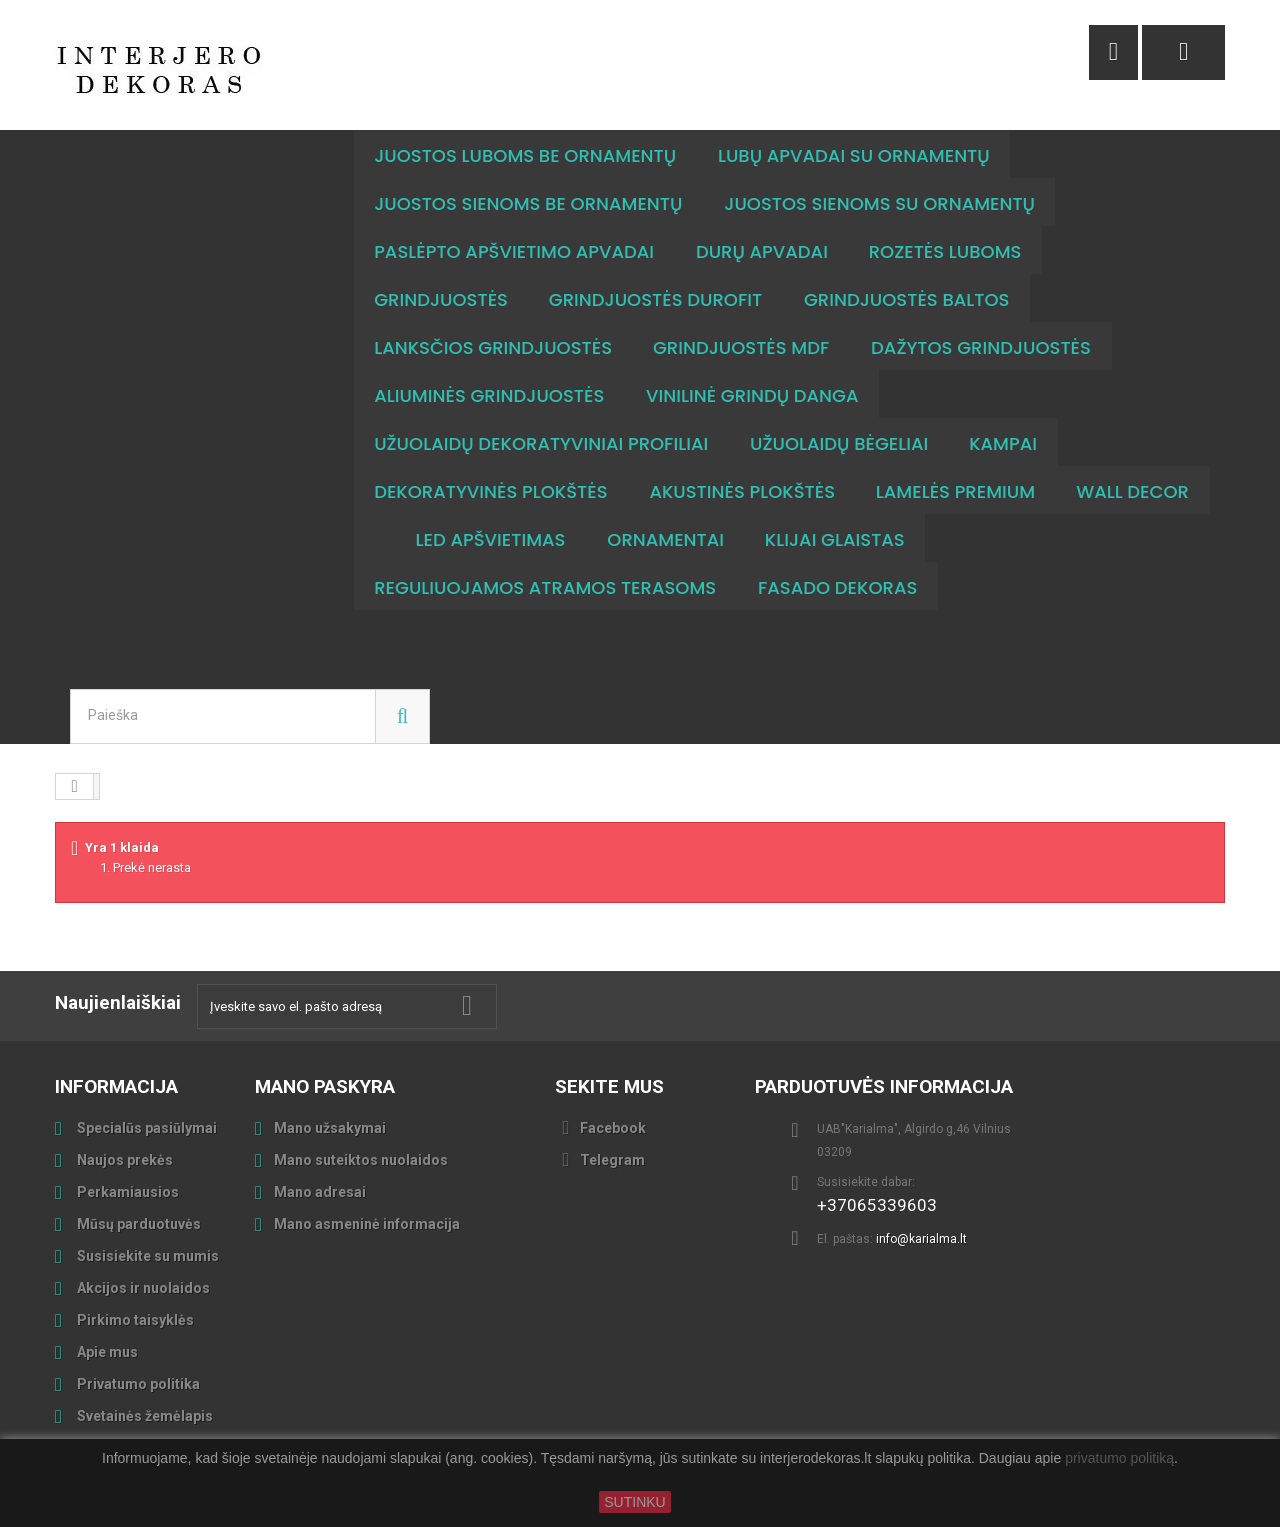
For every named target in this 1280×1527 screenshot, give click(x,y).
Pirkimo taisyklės (134, 1320)
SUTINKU (634, 1502)
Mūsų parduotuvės (137, 1224)
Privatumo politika (137, 1384)
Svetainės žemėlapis (143, 1416)
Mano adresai (320, 1192)
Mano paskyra (325, 1086)
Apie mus (106, 1352)
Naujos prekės (123, 1160)
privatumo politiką (1119, 1459)
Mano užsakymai (330, 1128)
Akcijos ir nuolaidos (142, 1288)
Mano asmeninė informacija (367, 1224)
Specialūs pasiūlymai (145, 1128)
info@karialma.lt (921, 1239)
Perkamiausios (126, 1192)
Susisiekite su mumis (146, 1256)
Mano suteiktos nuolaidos (361, 1160)
